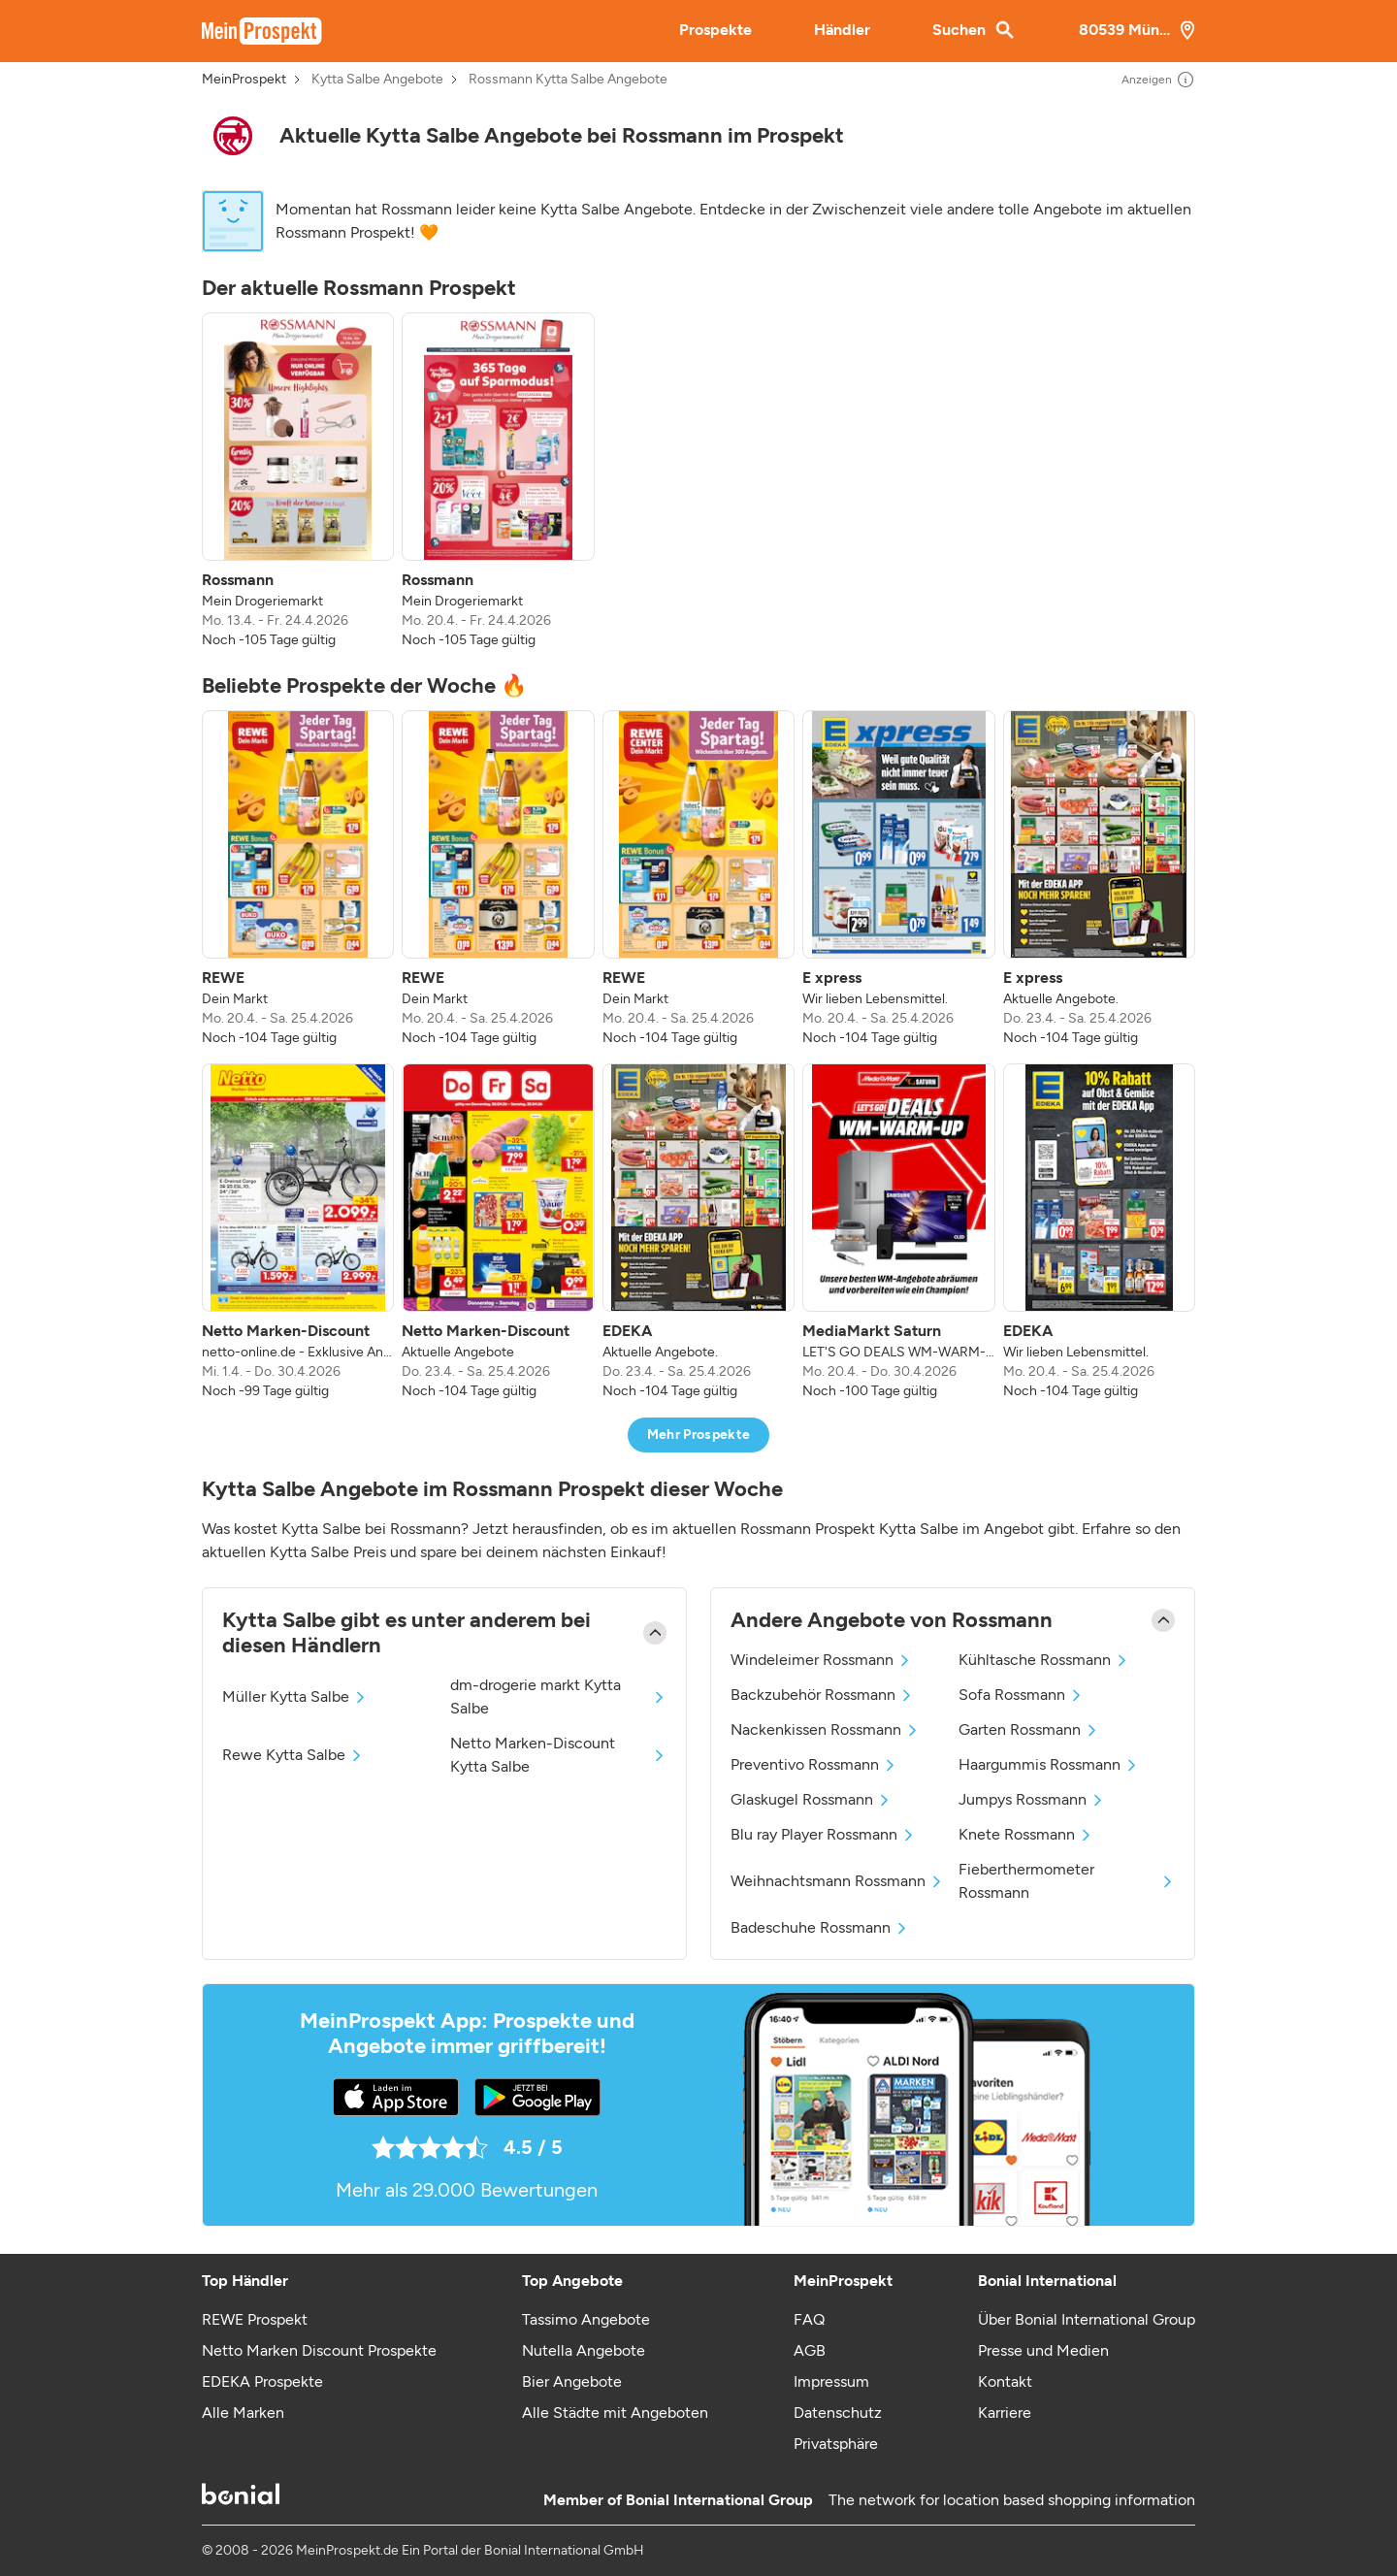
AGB (810, 2350)
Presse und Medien (1043, 2350)
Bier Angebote (572, 2381)
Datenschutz (838, 2412)
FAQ (809, 2319)
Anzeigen (1158, 79)
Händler (842, 29)
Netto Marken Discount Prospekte (319, 2350)
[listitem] (298, 481)
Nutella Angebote (583, 2350)
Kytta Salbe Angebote (377, 79)
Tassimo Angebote (586, 2319)
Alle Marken (243, 2412)
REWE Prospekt (255, 2319)
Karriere (1004, 2412)
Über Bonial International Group (1086, 2319)
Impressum (831, 2381)
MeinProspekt (244, 79)
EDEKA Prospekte (262, 2381)
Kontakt (1005, 2381)
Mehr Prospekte (699, 1434)
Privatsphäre (836, 2443)
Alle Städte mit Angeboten (615, 2412)
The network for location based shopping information (1011, 2500)
